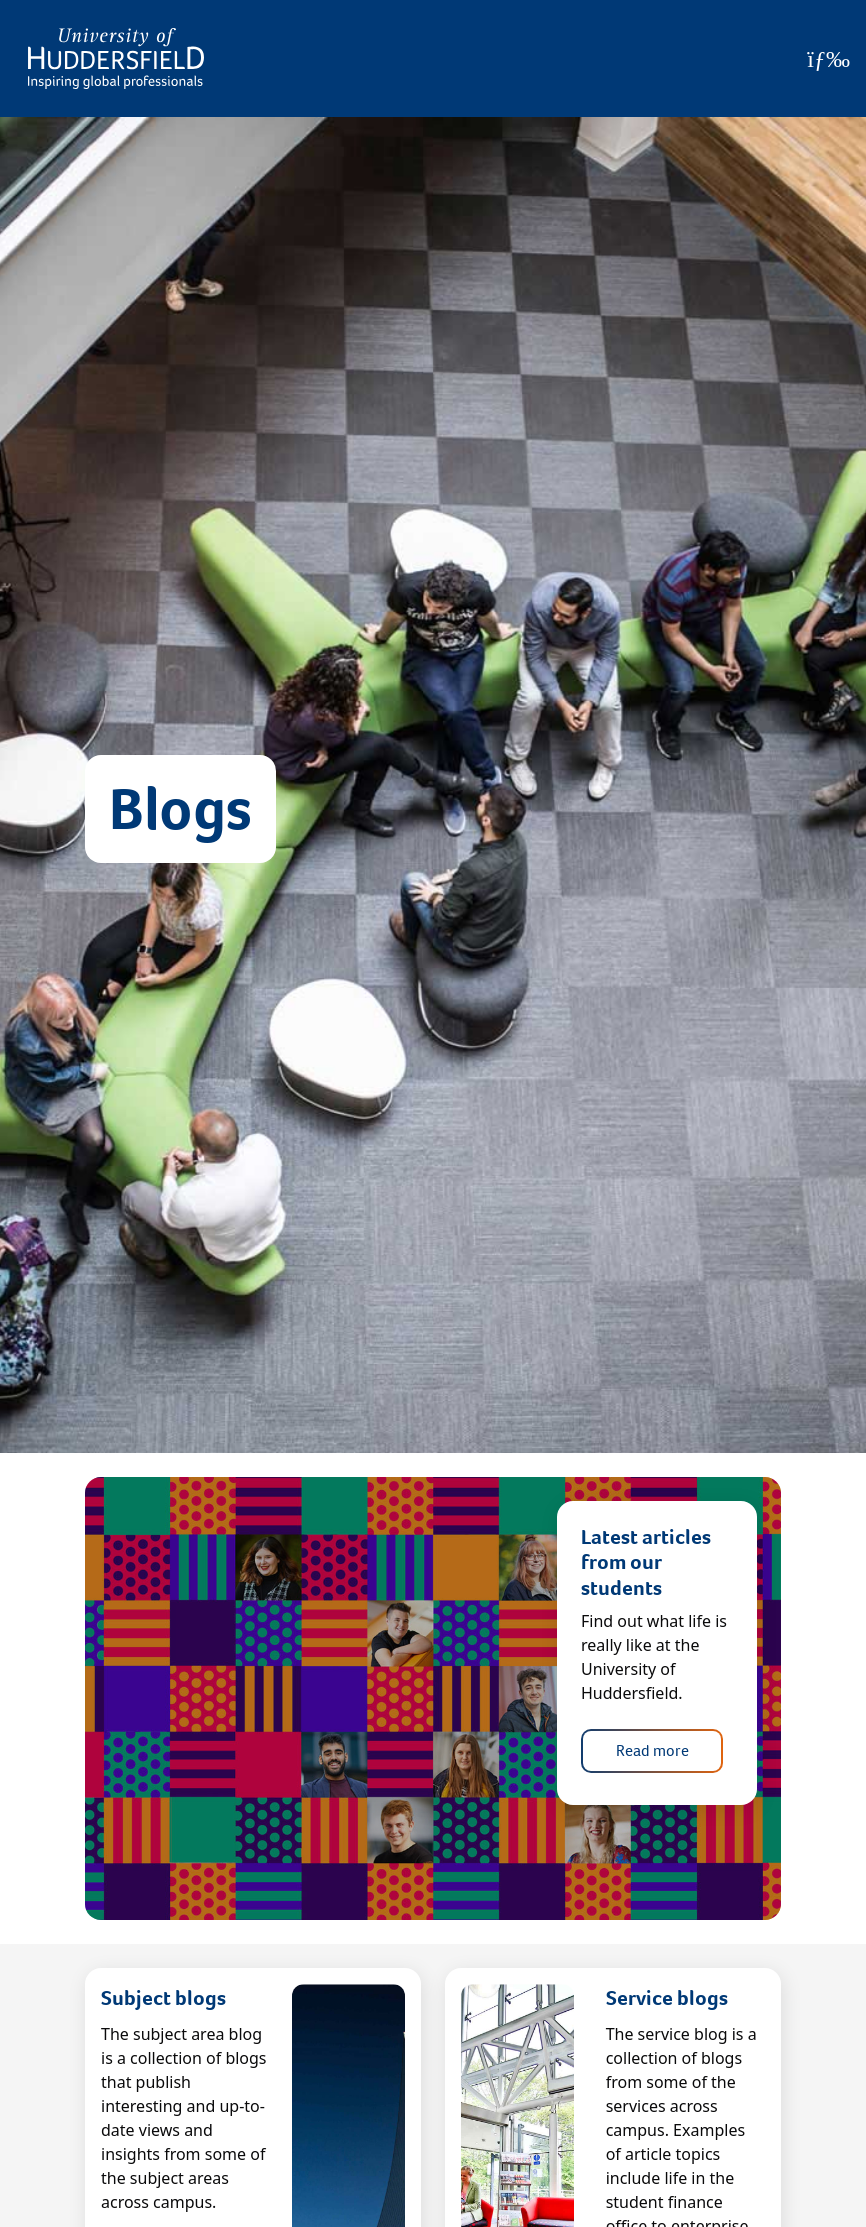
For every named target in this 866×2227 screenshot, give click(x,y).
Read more (652, 1750)
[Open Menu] (828, 59)
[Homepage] (116, 58)
